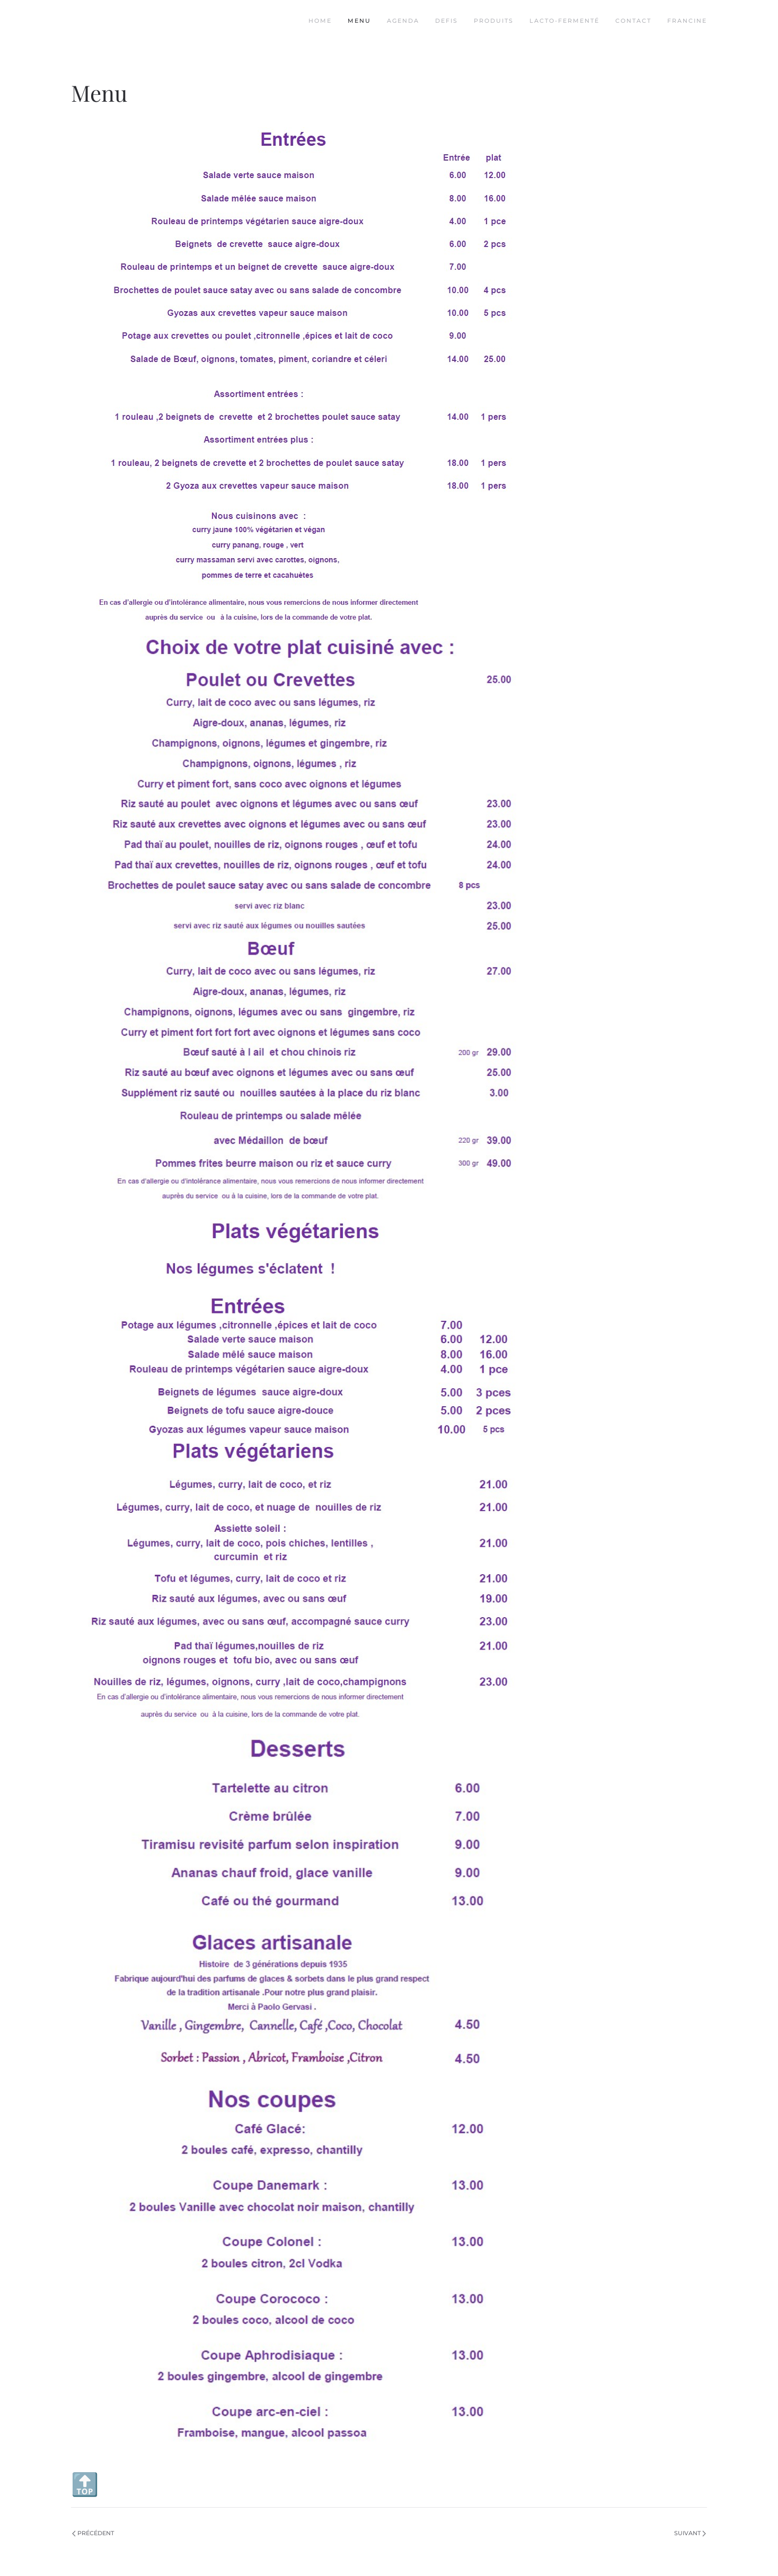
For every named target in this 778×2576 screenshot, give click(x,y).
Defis (446, 20)
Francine (687, 20)
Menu (359, 20)
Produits (494, 20)
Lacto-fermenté (564, 20)
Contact (633, 20)
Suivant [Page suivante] (690, 2533)
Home (320, 20)
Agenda (403, 20)
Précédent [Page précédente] (93, 2533)
